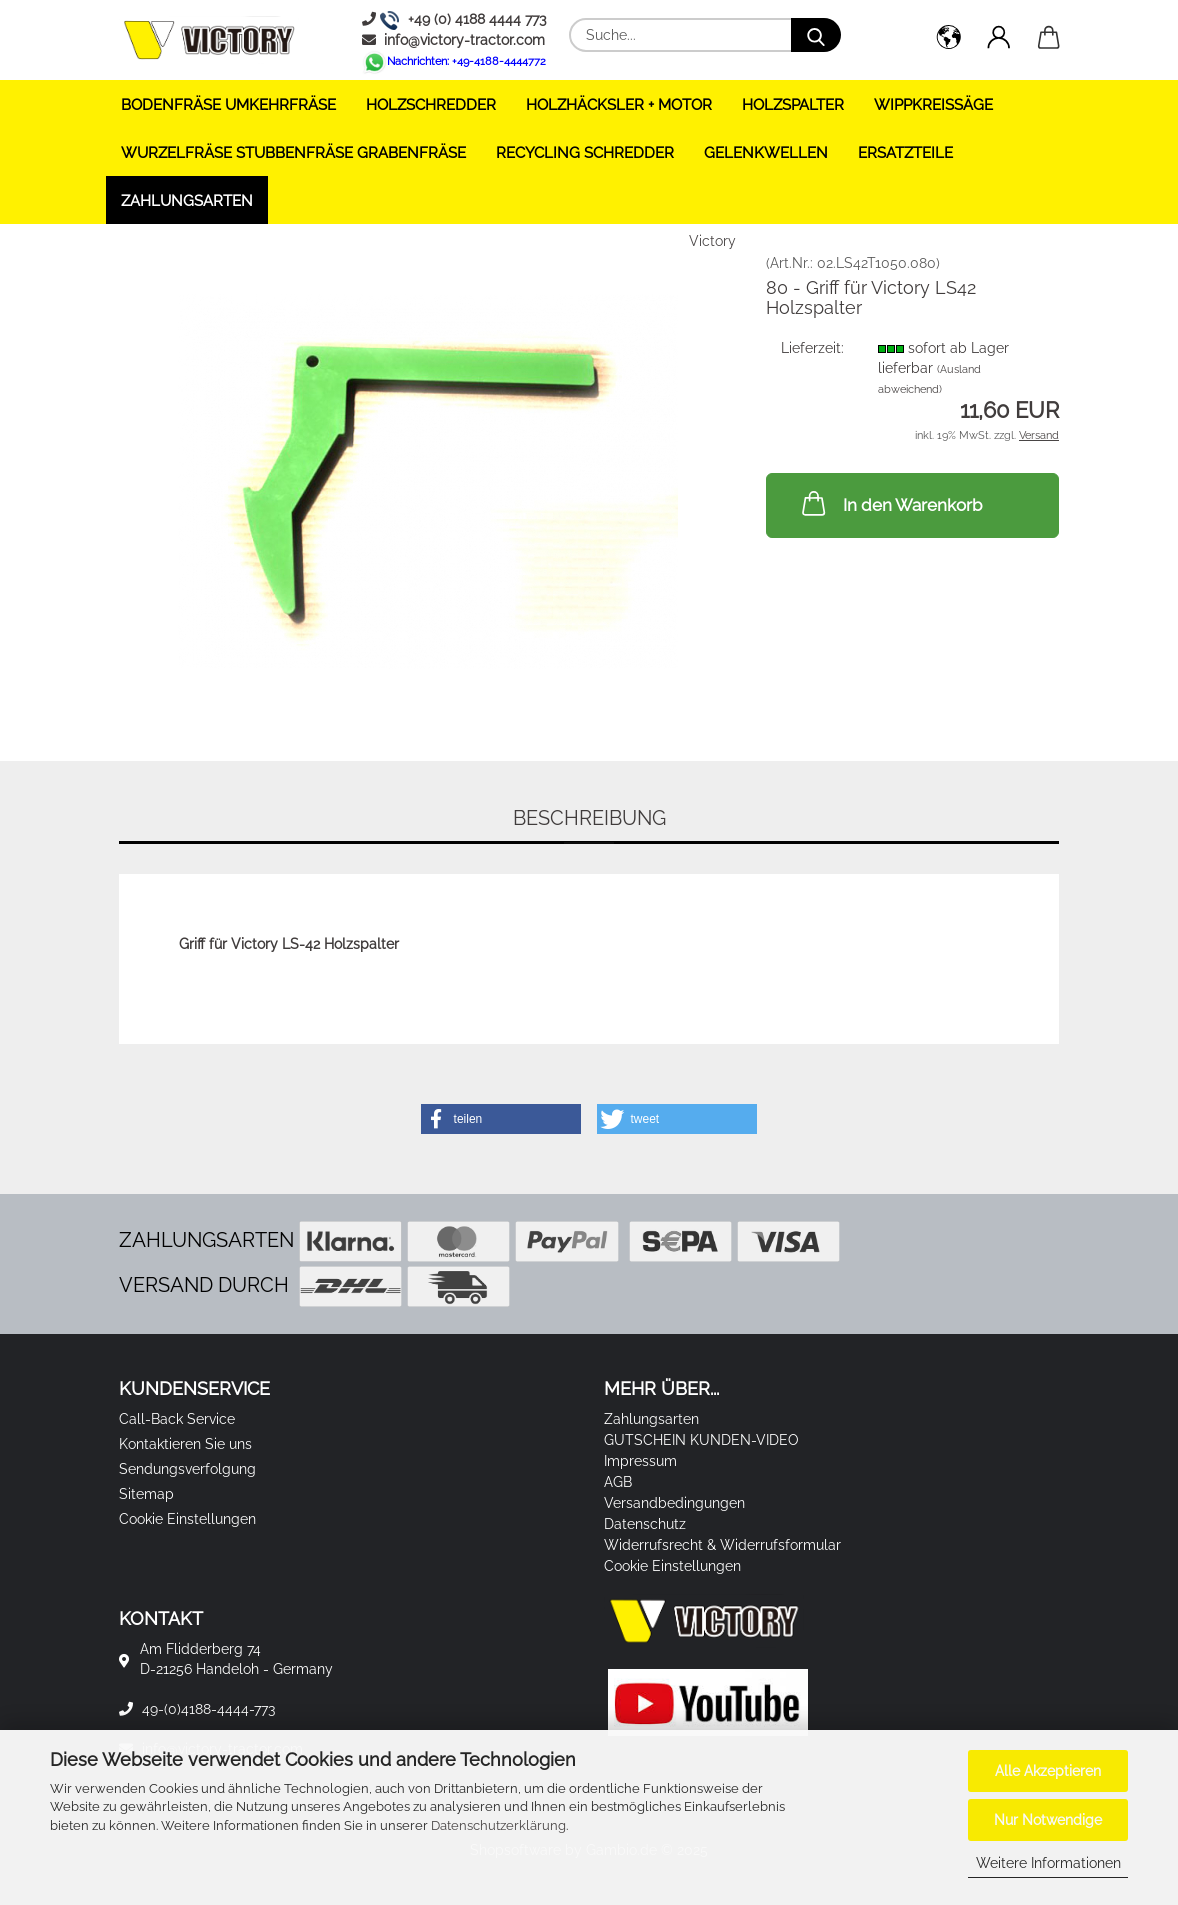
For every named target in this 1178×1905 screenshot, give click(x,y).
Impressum (640, 1461)
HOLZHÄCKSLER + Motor (619, 105)
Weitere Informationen (1048, 1863)
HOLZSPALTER (793, 105)
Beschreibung (589, 818)
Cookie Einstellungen (187, 1519)
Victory (712, 241)
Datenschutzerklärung (498, 1825)
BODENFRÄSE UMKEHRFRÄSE (228, 105)
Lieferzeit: (812, 348)
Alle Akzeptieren (1048, 1771)
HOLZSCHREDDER (431, 105)
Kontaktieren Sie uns (185, 1444)
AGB (618, 1482)
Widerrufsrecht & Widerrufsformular (722, 1545)
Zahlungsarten (187, 201)
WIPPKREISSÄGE (933, 105)
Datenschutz (645, 1524)
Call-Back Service (177, 1419)
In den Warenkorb (890, 503)
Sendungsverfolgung (187, 1469)
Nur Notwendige (1048, 1820)
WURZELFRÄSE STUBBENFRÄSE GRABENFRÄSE (293, 153)
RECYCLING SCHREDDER (585, 153)
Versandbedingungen (674, 1503)
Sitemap (146, 1494)
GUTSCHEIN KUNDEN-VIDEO (701, 1440)
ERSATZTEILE (905, 153)
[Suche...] (816, 35)
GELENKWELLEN (766, 153)
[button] (949, 40)
